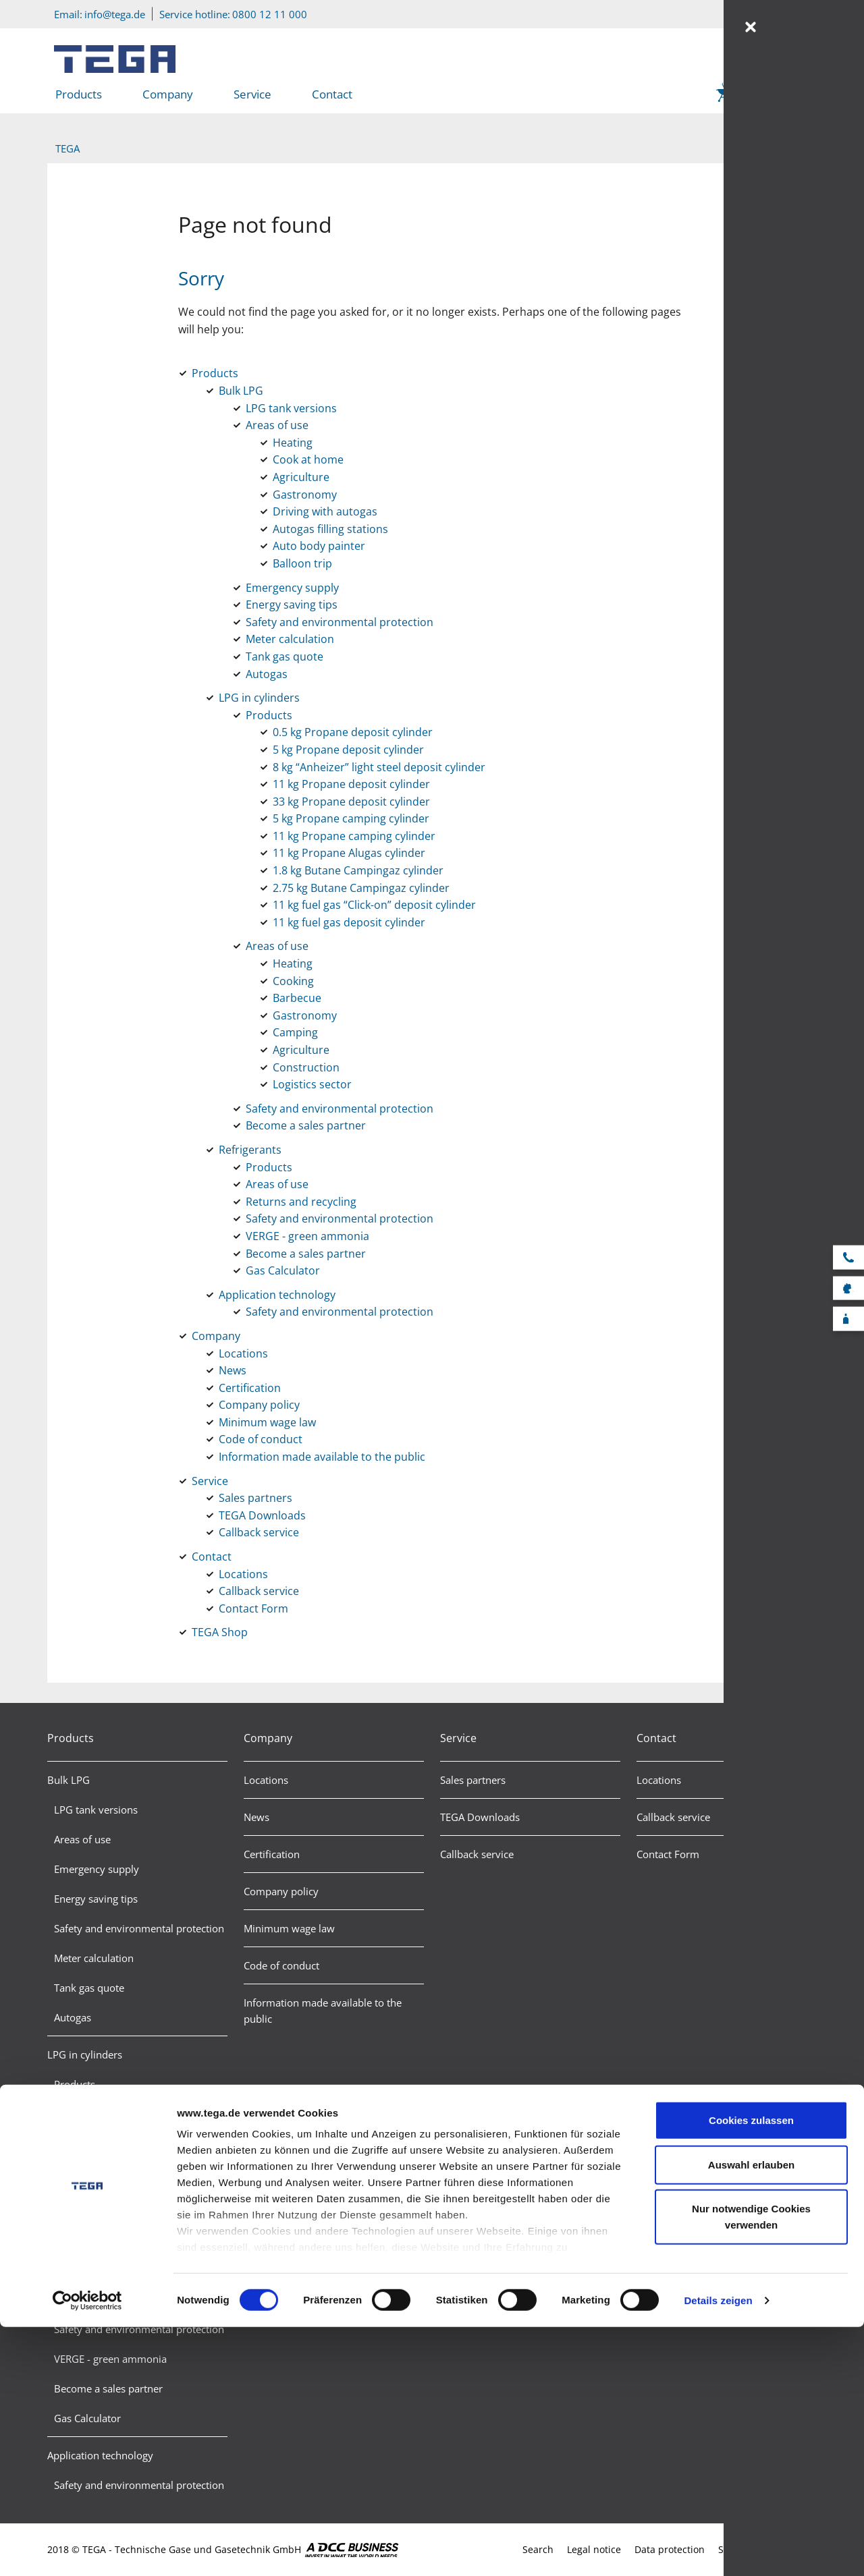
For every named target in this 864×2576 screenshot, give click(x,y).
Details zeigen (718, 2549)
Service (252, 94)
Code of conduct (281, 1965)
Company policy (281, 1891)
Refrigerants (75, 2210)
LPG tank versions (96, 1809)
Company (167, 94)
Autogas (72, 2017)
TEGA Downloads (480, 1817)
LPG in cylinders (84, 2054)
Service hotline (853, 1257)
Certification (272, 1854)
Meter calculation (94, 1958)
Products (78, 94)
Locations (266, 1780)
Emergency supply (96, 1869)
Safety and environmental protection (139, 1928)
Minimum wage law (289, 1928)
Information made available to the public (323, 2010)
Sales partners (473, 1780)
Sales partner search (853, 1287)
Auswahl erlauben (751, 2413)
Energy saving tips (96, 1898)
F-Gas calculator (853, 1318)
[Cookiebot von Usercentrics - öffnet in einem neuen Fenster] (87, 2550)
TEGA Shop (768, 94)
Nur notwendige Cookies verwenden (751, 2466)
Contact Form (668, 1854)
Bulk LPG (68, 1780)
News (256, 1817)
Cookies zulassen (751, 2370)
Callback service (477, 1854)
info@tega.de (114, 14)
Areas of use (82, 1839)
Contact (332, 94)
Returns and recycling (104, 2299)
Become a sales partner (108, 2173)
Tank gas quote (89, 1987)
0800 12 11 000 (269, 14)
